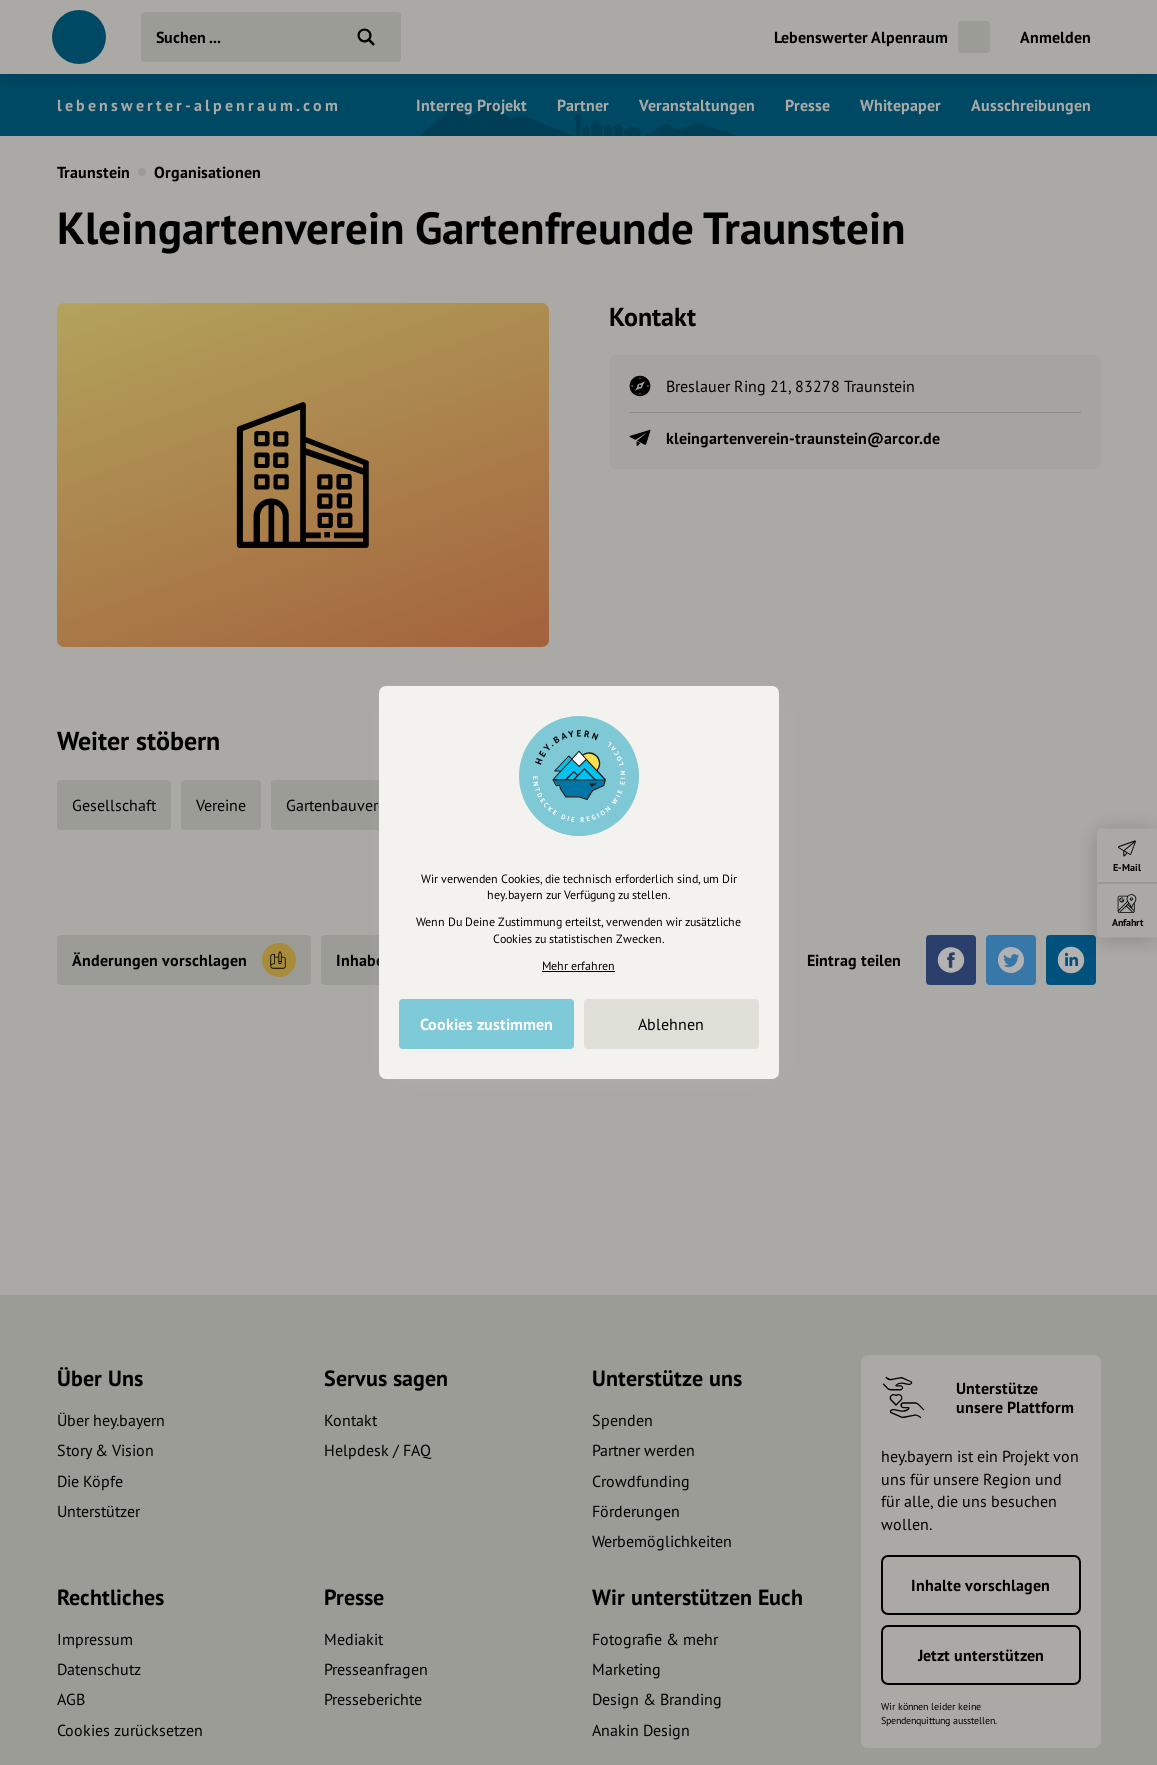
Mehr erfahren (578, 965)
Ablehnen (671, 1024)
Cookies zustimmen (486, 1024)
